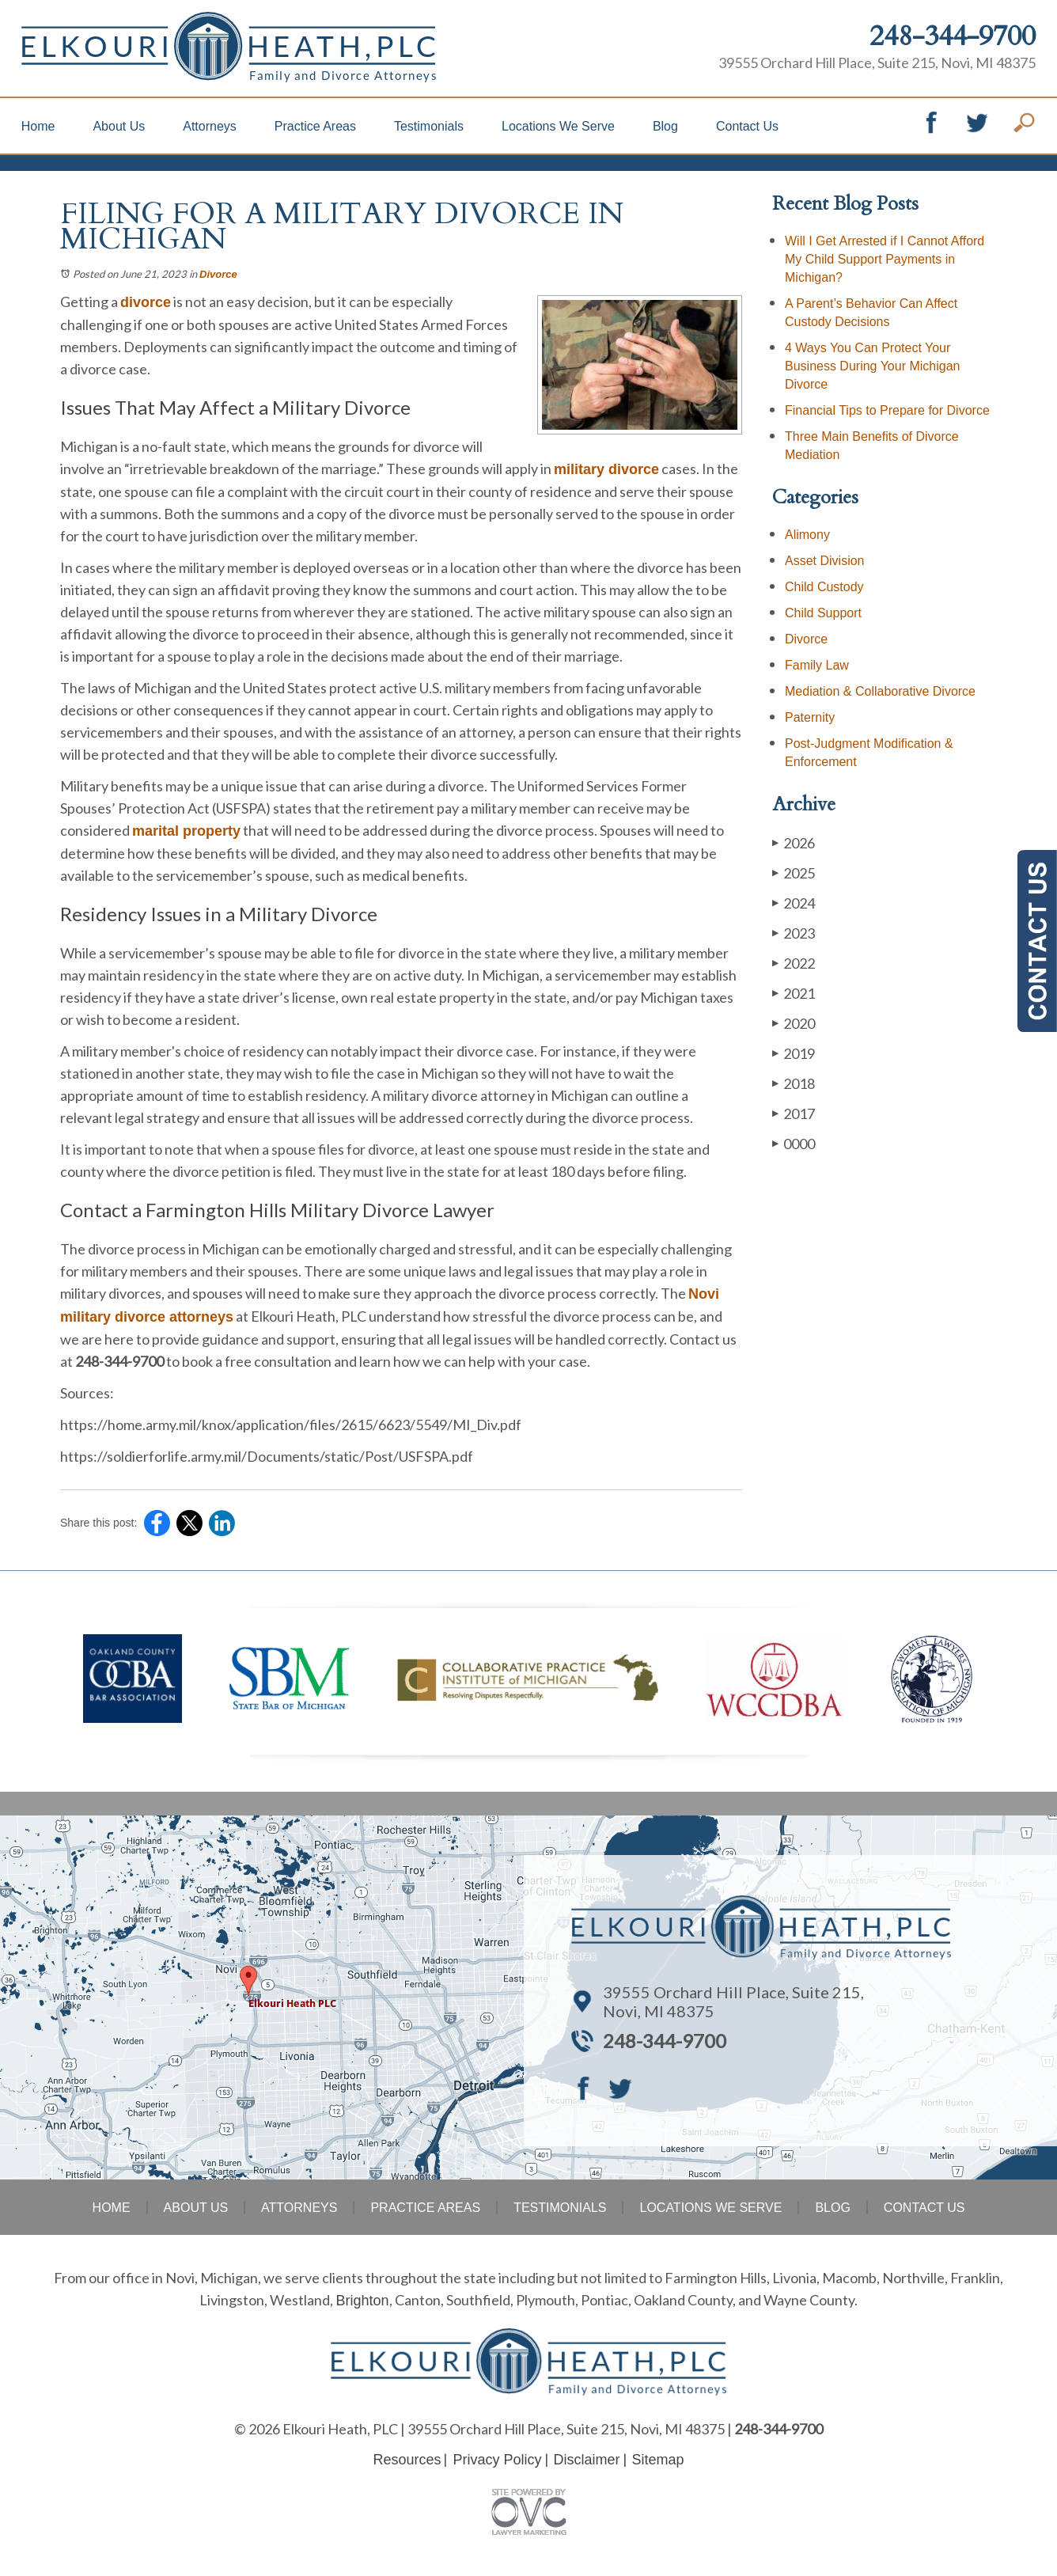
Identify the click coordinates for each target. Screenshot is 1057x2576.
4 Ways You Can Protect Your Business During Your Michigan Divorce (872, 366)
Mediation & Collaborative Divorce (880, 691)
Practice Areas (315, 126)
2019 (793, 1053)
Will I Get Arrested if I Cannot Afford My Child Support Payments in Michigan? (884, 259)
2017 (793, 1113)
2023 (793, 932)
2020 (793, 1023)
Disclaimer (587, 2460)
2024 (793, 902)
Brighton (361, 2301)
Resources (407, 2460)
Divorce (218, 274)
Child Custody (824, 587)
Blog (665, 126)
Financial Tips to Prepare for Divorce (887, 410)
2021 (793, 992)
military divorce (606, 469)
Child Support (823, 613)
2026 (793, 842)
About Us (119, 126)
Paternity (810, 717)
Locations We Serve (558, 126)
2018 (793, 1083)
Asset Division (824, 560)
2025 (793, 872)
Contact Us (747, 126)
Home (38, 126)
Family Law (817, 665)
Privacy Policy (497, 2460)
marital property (186, 831)
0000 (793, 1143)
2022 (793, 962)
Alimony (807, 534)
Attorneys (210, 126)
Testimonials (429, 126)
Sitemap (658, 2460)
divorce (145, 302)
